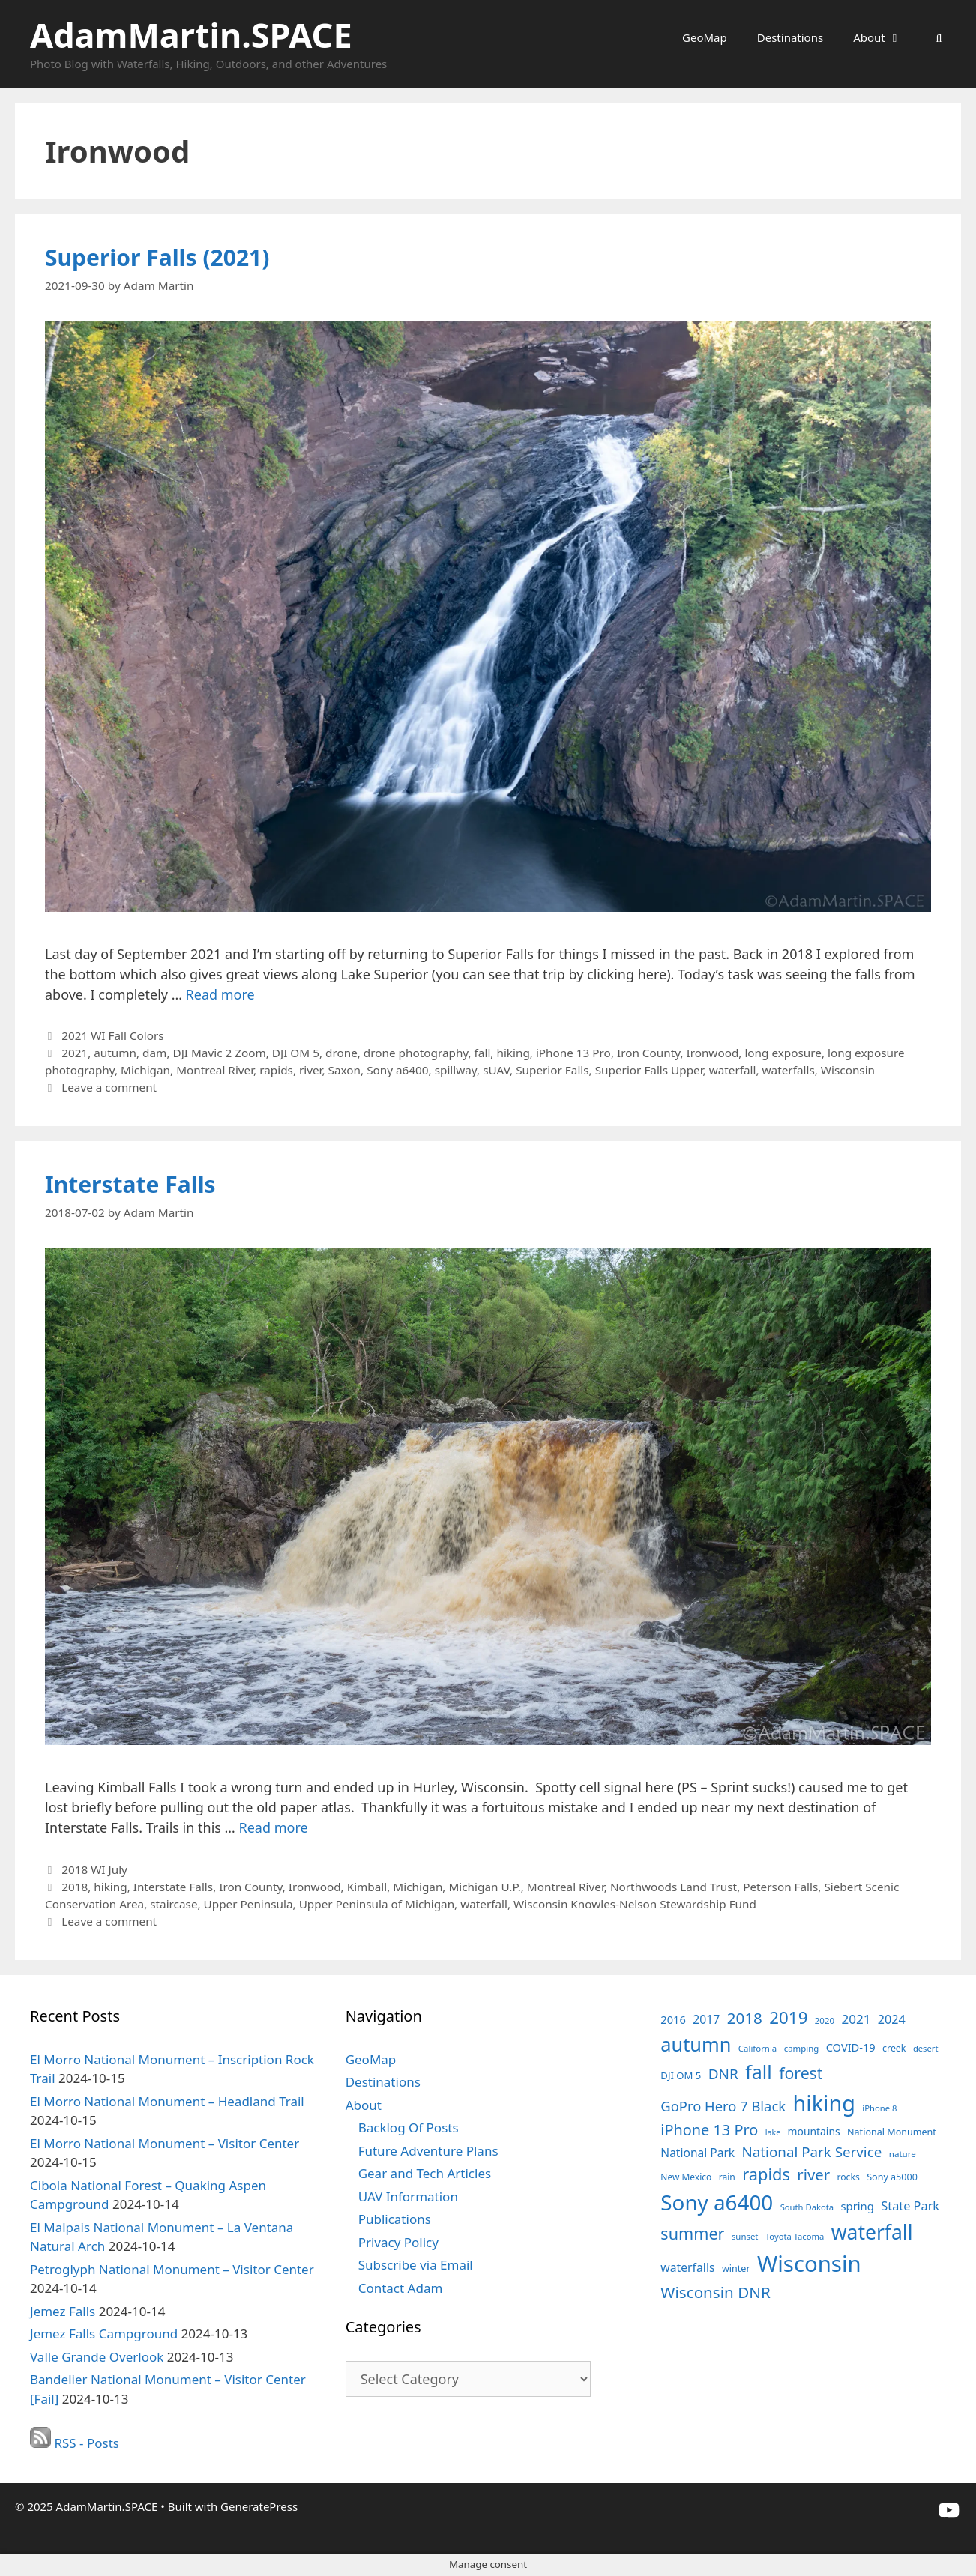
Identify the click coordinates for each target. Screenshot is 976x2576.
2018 (74, 1886)
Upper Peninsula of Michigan (376, 1903)
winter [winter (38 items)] (736, 2268)
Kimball (367, 1886)
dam (154, 1052)
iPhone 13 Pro (573, 1052)
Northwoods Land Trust (673, 1886)
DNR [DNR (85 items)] (723, 2074)
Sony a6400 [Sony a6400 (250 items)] (716, 2202)
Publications (394, 2219)
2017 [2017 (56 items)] (706, 2019)
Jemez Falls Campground (104, 2333)
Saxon (344, 1069)
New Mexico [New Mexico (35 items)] (685, 2177)
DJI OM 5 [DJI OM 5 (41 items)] (680, 2075)
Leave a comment (109, 1087)
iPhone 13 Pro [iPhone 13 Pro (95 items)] (709, 2130)
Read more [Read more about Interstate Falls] (273, 1827)
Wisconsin (848, 1069)
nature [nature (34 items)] (902, 2153)
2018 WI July (94, 1869)
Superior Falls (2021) (157, 257)
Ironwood (712, 1052)
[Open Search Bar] (939, 37)
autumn (115, 1052)
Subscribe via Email (415, 2264)
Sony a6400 (397, 1069)
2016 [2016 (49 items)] (672, 2019)
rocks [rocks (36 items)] (848, 2177)
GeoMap (704, 37)
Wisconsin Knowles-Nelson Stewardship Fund (634, 1903)
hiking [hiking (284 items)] (823, 2102)
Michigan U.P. (484, 1886)
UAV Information (408, 2196)
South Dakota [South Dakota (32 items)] (807, 2207)
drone (341, 1052)
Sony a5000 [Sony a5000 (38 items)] (892, 2177)
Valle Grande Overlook (96, 2356)
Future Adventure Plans (428, 2150)
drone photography (416, 1052)
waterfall (732, 1069)
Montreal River (214, 1069)
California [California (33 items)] (757, 2048)
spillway (456, 1069)
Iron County (648, 1052)
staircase (173, 1903)
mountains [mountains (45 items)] (814, 2131)
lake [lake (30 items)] (772, 2132)
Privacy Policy (398, 2242)
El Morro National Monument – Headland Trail (167, 2101)
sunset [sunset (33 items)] (745, 2236)
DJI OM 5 (295, 1052)
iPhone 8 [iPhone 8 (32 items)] (879, 2108)
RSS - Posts (74, 2443)
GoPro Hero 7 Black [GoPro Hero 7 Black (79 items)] (723, 2105)
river (310, 1069)
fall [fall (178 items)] (758, 2071)
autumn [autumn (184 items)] (695, 2044)
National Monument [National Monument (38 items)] (891, 2132)
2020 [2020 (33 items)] (824, 2020)
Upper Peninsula (248, 1903)
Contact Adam (400, 2288)
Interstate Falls (130, 1184)
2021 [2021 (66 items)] (855, 2019)
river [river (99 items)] (813, 2174)
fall (483, 1052)
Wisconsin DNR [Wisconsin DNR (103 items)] (715, 2292)
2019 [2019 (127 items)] (788, 2017)
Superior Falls (552, 1069)
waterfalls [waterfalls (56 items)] (687, 2267)
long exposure (783, 1052)
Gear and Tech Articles (424, 2173)
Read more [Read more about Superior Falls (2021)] (220, 994)
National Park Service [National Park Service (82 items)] (812, 2151)
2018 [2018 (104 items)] (744, 2017)
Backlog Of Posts (408, 2127)
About (885, 37)
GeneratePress (259, 2506)
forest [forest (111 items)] (800, 2073)
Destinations (790, 37)
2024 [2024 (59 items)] (892, 2019)
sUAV (496, 1069)
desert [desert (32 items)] (926, 2048)
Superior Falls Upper (649, 1069)
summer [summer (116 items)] (692, 2233)
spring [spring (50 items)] (856, 2205)
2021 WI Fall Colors (112, 1035)
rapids (276, 1069)
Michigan (145, 1069)
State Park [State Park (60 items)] (910, 2206)
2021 (74, 1052)
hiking (512, 1052)
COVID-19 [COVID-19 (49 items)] (851, 2047)
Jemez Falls (62, 2311)
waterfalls (788, 1069)
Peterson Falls (780, 1886)
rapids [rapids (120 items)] (766, 2174)
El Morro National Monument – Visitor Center (164, 2143)
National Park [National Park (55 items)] (697, 2152)
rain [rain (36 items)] (727, 2177)
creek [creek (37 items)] (894, 2048)
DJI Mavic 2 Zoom (218, 1052)
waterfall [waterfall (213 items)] (872, 2232)
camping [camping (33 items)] (801, 2048)
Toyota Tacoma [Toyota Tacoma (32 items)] (794, 2236)
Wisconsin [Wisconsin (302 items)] (809, 2264)
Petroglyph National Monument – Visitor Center (172, 2269)
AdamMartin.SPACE (191, 35)
